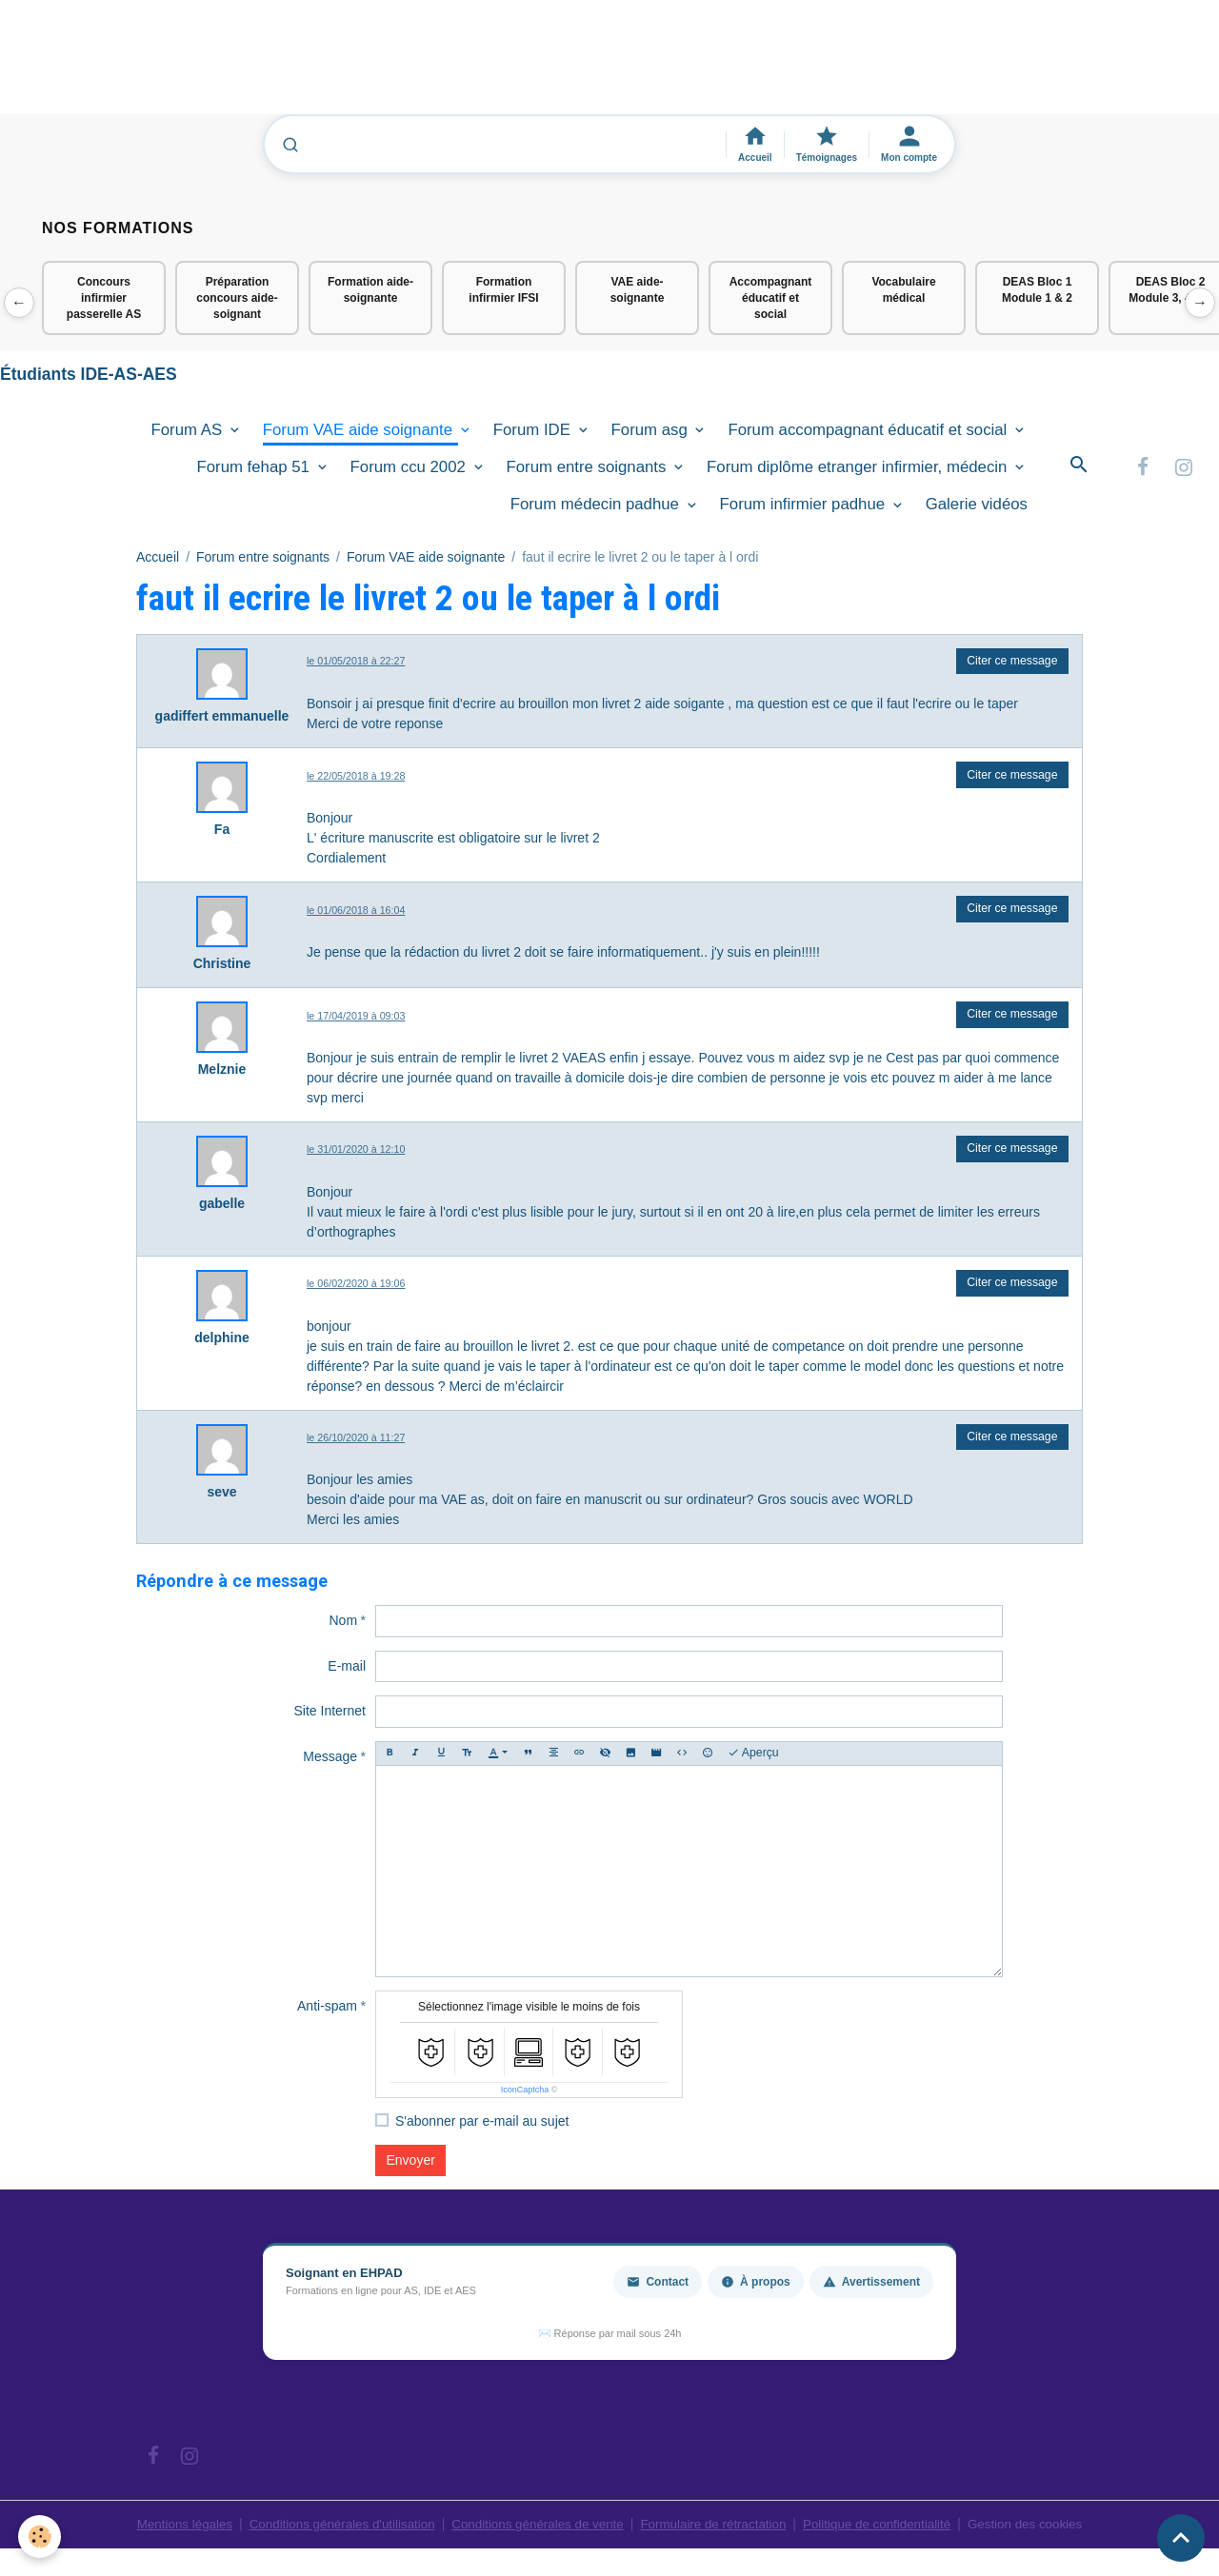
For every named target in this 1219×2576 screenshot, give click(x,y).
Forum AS (189, 435)
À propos (755, 2286)
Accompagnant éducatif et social (770, 298)
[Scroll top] (1181, 2538)
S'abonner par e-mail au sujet (482, 2125)
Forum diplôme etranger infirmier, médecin (859, 472)
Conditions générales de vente (535, 2528)
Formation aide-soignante (370, 290)
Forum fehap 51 (254, 472)
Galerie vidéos (977, 509)
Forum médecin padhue (597, 509)
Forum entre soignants (589, 472)
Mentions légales (166, 2528)
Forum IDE (534, 435)
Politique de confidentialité (888, 2528)
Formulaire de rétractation (718, 2528)
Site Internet (330, 1716)
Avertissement (871, 2286)
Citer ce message (1012, 665)
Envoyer (411, 2164)
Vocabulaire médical (903, 290)
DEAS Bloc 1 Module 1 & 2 (1037, 290)
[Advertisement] (346, 66)
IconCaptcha (525, 2094)
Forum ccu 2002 (410, 472)
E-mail (347, 1670)
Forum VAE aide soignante (360, 435)
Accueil (157, 561)
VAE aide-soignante (637, 290)
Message (330, 1761)
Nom (343, 1626)
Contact (658, 2286)
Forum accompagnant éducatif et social (869, 435)
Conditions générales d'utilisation (330, 2528)
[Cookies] (40, 2536)
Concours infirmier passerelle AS (104, 298)
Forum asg (651, 435)
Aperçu (753, 1758)
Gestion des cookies (1043, 2528)
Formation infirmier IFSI (503, 290)
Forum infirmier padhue (804, 509)
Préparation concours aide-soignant (236, 298)
